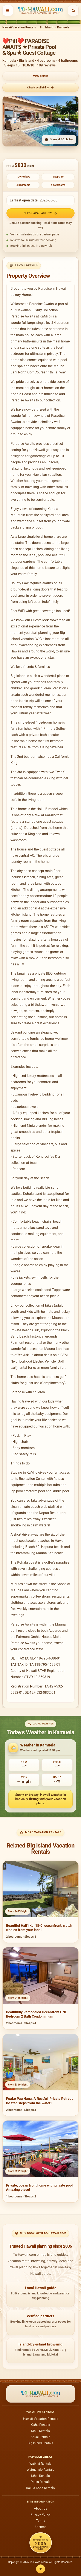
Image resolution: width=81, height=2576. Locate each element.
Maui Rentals (40, 2431)
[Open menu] (7, 10)
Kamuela (63, 27)
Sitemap (40, 2527)
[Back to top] (40, 2568)
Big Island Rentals (40, 2443)
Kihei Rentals (40, 2476)
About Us (40, 2508)
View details (40, 76)
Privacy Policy (40, 2514)
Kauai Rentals (40, 2437)
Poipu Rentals (40, 2482)
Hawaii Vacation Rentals (19, 27)
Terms (40, 2521)
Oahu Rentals (40, 2425)
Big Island (46, 27)
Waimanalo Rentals (40, 2470)
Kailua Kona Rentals (40, 2488)
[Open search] (73, 10)
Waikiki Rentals (40, 2464)
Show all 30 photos (59, 139)
